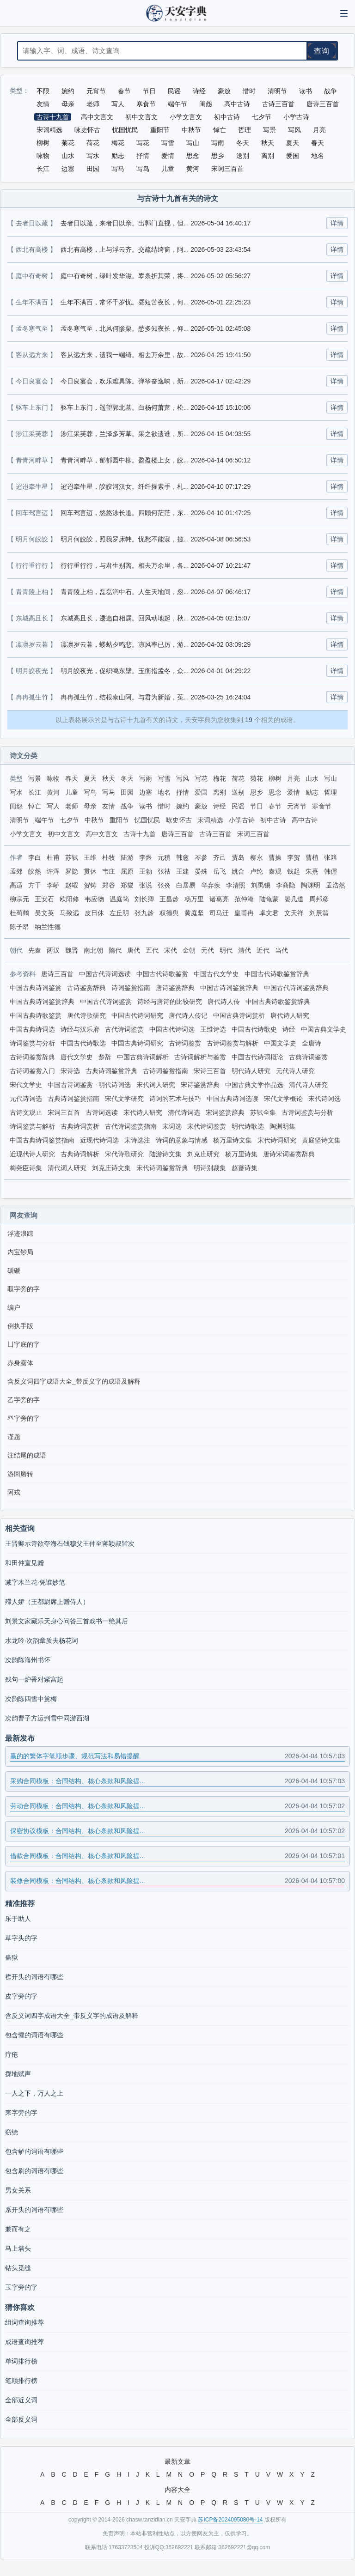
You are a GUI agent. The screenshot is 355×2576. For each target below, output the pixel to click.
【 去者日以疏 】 (32, 223)
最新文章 (177, 2461)
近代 (263, 950)
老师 (71, 806)
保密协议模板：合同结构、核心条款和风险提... (177, 1831)
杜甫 (53, 857)
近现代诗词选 (99, 1140)
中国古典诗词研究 (137, 1043)
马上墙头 (18, 2248)
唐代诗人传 (224, 1001)
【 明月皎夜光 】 (32, 670)
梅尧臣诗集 (26, 1168)
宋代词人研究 (155, 1084)
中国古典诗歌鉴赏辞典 (277, 1001)
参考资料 (23, 974)
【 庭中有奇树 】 (32, 275)
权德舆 (169, 913)
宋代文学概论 (283, 1098)
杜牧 (108, 857)
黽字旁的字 (23, 1289)
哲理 (330, 792)
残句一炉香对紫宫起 (34, 1679)
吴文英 (44, 913)
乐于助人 (18, 1918)
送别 (238, 792)
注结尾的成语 (26, 1455)
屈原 (127, 871)
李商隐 (285, 885)
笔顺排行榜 (21, 2380)
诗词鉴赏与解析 (32, 1126)
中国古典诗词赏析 (239, 1015)
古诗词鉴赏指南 (165, 1071)
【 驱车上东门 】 (32, 407)
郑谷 (108, 885)
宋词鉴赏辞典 (225, 1112)
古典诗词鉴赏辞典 (111, 1071)
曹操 (275, 857)
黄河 (53, 792)
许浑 (53, 871)
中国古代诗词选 (172, 1029)
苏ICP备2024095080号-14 (230, 2519)
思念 (275, 792)
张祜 (164, 871)
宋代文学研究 (124, 1098)
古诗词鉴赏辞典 (32, 1057)
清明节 (19, 820)
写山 (330, 778)
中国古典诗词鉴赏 (35, 987)
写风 (182, 778)
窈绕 (11, 2132)
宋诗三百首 (210, 1071)
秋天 (108, 778)
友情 (108, 806)
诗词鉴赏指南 (130, 987)
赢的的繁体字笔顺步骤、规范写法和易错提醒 (177, 1756)
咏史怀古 (179, 820)
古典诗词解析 (80, 1154)
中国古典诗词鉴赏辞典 (42, 1001)
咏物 (53, 778)
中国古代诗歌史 (254, 1029)
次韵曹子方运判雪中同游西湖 (47, 1718)
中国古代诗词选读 (105, 974)
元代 (207, 950)
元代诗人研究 (295, 1071)
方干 (34, 885)
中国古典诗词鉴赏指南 (42, 1140)
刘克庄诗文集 (111, 1168)
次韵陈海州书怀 (27, 1660)
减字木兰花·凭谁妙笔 (35, 1582)
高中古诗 (305, 820)
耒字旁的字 (21, 2112)
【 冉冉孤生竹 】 (32, 697)
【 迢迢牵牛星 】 (32, 486)
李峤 (53, 885)
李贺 (293, 857)
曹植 (312, 857)
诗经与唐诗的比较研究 (169, 1001)
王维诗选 (213, 1029)
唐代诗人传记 (188, 1015)
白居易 (186, 885)
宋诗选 (70, 1071)
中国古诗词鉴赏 (70, 1084)
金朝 (189, 950)
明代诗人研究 (251, 1071)
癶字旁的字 (23, 1418)
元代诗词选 (26, 1098)
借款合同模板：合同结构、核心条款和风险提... (177, 1856)
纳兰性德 (48, 926)
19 (248, 719)
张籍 (330, 857)
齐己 (219, 857)
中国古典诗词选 (32, 1029)
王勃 (145, 871)
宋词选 (172, 1126)
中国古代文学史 (216, 974)
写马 (108, 792)
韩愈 (182, 857)
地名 (164, 792)
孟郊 (16, 871)
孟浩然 (335, 885)
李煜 (145, 857)
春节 (275, 806)
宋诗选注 (137, 1140)
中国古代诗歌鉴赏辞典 (277, 974)
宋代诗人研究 (142, 1112)
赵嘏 (71, 885)
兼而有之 (18, 2229)
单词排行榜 (21, 2361)
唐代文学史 (77, 1057)
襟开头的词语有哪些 (34, 1977)
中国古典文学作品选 (254, 1084)
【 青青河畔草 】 (32, 460)
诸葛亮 (219, 899)
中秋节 (94, 820)
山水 (312, 778)
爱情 (293, 792)
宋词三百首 (253, 834)
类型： (19, 90)
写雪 (164, 778)
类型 (16, 778)
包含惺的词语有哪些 (34, 2035)
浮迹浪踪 (20, 1233)
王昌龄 (169, 899)
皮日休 (94, 913)
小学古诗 (242, 820)
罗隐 (71, 871)
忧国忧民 (147, 820)
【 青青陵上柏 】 (32, 591)
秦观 (275, 871)
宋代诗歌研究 (124, 1154)
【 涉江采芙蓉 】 (32, 433)
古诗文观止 (26, 1112)
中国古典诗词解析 (143, 1057)
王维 (90, 857)
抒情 (182, 792)
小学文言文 (26, 834)
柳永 (256, 857)
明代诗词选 (114, 1084)
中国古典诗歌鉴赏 (35, 1015)
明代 (226, 950)
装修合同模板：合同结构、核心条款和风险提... (177, 1881)
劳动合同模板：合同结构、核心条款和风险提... (177, 1806)
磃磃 (13, 1270)
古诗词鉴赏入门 (32, 1071)
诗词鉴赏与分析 (32, 1043)
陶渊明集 (282, 1126)
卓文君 (269, 913)
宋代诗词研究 (276, 1140)
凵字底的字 (23, 1344)
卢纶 (256, 871)
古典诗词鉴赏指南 (73, 1098)
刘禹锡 (260, 885)
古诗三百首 (215, 834)
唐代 (133, 950)
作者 (16, 857)
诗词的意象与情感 (182, 1140)
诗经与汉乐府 (80, 1029)
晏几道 (294, 899)
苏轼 (71, 857)
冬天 (127, 778)
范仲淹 (244, 899)
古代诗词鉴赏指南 (131, 1126)
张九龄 (144, 913)
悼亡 (34, 806)
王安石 (44, 899)
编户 (13, 1307)
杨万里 (194, 899)
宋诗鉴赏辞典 (200, 1084)
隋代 (115, 950)
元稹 (164, 857)
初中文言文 (64, 834)
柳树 (275, 778)
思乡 (256, 792)
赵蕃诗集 (244, 1168)
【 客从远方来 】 (32, 354)
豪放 (201, 806)
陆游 (127, 857)
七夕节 (69, 820)
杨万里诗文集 (232, 1140)
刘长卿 (144, 899)
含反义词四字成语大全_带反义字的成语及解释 (74, 1381)
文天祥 (294, 913)
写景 (34, 778)
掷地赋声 (18, 2074)
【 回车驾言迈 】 (32, 512)
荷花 (238, 778)
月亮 (293, 778)
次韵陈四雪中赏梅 (31, 1698)
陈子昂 (19, 926)
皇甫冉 (244, 913)
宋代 (170, 950)
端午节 (44, 820)
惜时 (164, 806)
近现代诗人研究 (32, 1154)
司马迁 (219, 913)
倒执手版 (20, 1326)
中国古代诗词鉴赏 (106, 1001)
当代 (281, 950)
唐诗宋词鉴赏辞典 (289, 1154)
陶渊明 (310, 885)
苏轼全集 (263, 1112)
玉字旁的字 (21, 2287)
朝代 (16, 950)
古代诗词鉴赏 (124, 1029)
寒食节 (321, 806)
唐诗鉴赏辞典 (175, 987)
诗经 (219, 806)
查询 (322, 51)
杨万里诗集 (241, 1154)
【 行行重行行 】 (32, 565)
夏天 (90, 778)
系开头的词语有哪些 (34, 2209)
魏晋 (71, 950)
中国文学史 (280, 1043)
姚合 (238, 871)
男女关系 (18, 2190)
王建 (182, 871)
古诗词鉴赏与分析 (307, 1112)
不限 (43, 91)
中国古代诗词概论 (257, 1057)
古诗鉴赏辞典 (86, 987)
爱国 (201, 792)
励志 (312, 792)
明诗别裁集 (210, 1168)
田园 (127, 792)
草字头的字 (21, 1938)
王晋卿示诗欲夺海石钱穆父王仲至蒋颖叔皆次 (70, 1543)
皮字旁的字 (21, 1996)
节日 (256, 806)
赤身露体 (20, 1363)
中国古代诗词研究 (137, 1015)
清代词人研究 (67, 1168)
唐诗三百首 (177, 834)
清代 (244, 950)
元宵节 (296, 806)
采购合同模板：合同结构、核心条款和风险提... (177, 1781)
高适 (16, 885)
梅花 (219, 778)
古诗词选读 (102, 1112)
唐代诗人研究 (289, 1015)
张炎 (164, 885)
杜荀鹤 (19, 913)
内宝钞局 (20, 1252)
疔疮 (11, 2054)
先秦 (34, 950)
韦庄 (108, 871)
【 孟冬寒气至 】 (32, 328)
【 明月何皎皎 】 (32, 539)
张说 (145, 885)
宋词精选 (210, 820)
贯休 (90, 871)
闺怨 (16, 806)
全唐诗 (311, 1043)
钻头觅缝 (18, 2268)
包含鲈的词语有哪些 (34, 2151)
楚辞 (104, 1057)
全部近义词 (21, 2400)
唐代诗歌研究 (86, 1015)
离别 (219, 792)
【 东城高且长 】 (32, 618)
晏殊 (201, 871)
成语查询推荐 (24, 2341)
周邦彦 (319, 899)
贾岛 (238, 857)
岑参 (201, 857)
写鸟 (90, 792)
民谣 (238, 806)
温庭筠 (119, 899)
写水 (16, 792)
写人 (53, 806)
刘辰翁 (319, 913)
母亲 (90, 806)
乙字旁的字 (23, 1399)
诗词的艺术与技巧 (175, 1098)
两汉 (53, 950)
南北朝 (93, 950)
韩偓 (330, 871)
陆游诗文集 (165, 1154)
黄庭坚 (194, 913)
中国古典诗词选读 (232, 1098)
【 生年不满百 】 (32, 302)
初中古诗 (273, 820)
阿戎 (13, 1492)
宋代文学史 (26, 1084)
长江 (34, 792)
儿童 (71, 792)
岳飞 (219, 871)
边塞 (145, 792)
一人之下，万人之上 (34, 2093)
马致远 (69, 913)
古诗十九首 (139, 834)
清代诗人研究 (308, 1084)
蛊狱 (11, 1957)
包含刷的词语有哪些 (34, 2171)
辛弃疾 (210, 885)
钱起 (293, 871)
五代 (152, 950)
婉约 (182, 806)
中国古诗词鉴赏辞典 (229, 987)
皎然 (34, 871)
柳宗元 (19, 899)
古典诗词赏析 (80, 1126)
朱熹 (312, 871)
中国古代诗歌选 (83, 1043)
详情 (337, 223)
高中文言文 (102, 834)
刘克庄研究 (203, 1154)
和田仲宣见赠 (24, 1563)
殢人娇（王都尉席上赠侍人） (47, 1601)
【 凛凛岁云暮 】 (32, 644)
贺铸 (90, 885)
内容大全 (177, 2489)
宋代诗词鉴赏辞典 (162, 1168)
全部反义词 (21, 2419)
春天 (71, 778)
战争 (127, 806)
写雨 (145, 778)
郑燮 (127, 885)
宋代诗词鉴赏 (206, 1126)
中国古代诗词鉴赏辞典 (296, 987)
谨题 (13, 1436)
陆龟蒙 (269, 899)
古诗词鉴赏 (185, 1043)
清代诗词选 (184, 1112)
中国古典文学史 (323, 1029)
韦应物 (94, 899)
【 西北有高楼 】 (32, 249)
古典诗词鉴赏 (308, 1057)
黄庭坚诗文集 (321, 1140)
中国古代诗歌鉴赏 (162, 974)
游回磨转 (20, 1473)
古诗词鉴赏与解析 (232, 1043)
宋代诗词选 (324, 1098)
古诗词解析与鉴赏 (200, 1057)
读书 (145, 806)
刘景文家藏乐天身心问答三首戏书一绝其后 (66, 1621)
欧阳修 (69, 899)
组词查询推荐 (24, 2322)
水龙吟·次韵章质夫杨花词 (41, 1640)
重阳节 (119, 820)
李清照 (235, 885)
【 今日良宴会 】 (32, 381)
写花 (201, 778)
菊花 (256, 778)
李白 (34, 857)
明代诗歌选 (248, 1126)
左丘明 (119, 913)
